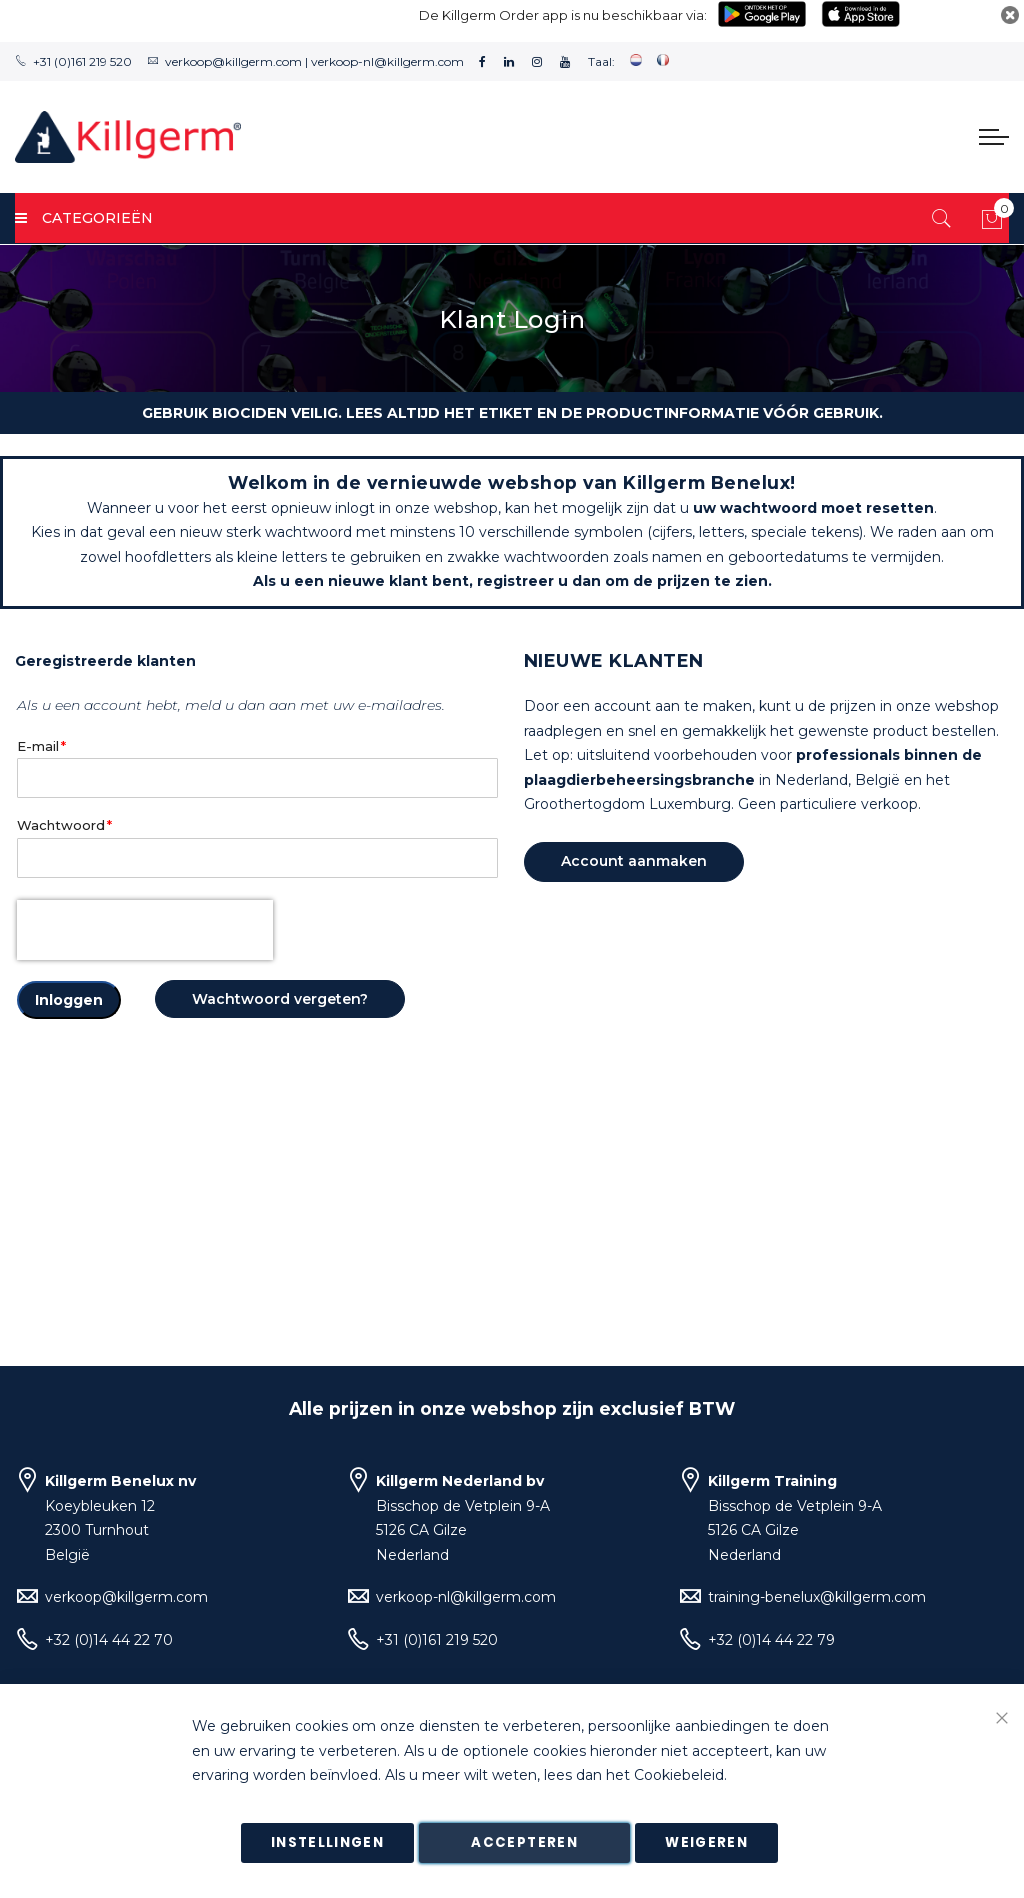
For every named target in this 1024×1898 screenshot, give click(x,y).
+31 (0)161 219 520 (82, 61)
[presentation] (145, 930)
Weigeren (706, 1842)
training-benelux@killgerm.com (817, 1597)
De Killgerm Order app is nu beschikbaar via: (563, 15)
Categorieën (84, 218)
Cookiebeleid (679, 1776)
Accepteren (524, 1842)
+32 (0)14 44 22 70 (109, 1640)
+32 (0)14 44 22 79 (771, 1640)
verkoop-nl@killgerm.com (387, 61)
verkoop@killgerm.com (233, 61)
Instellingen (327, 1842)
